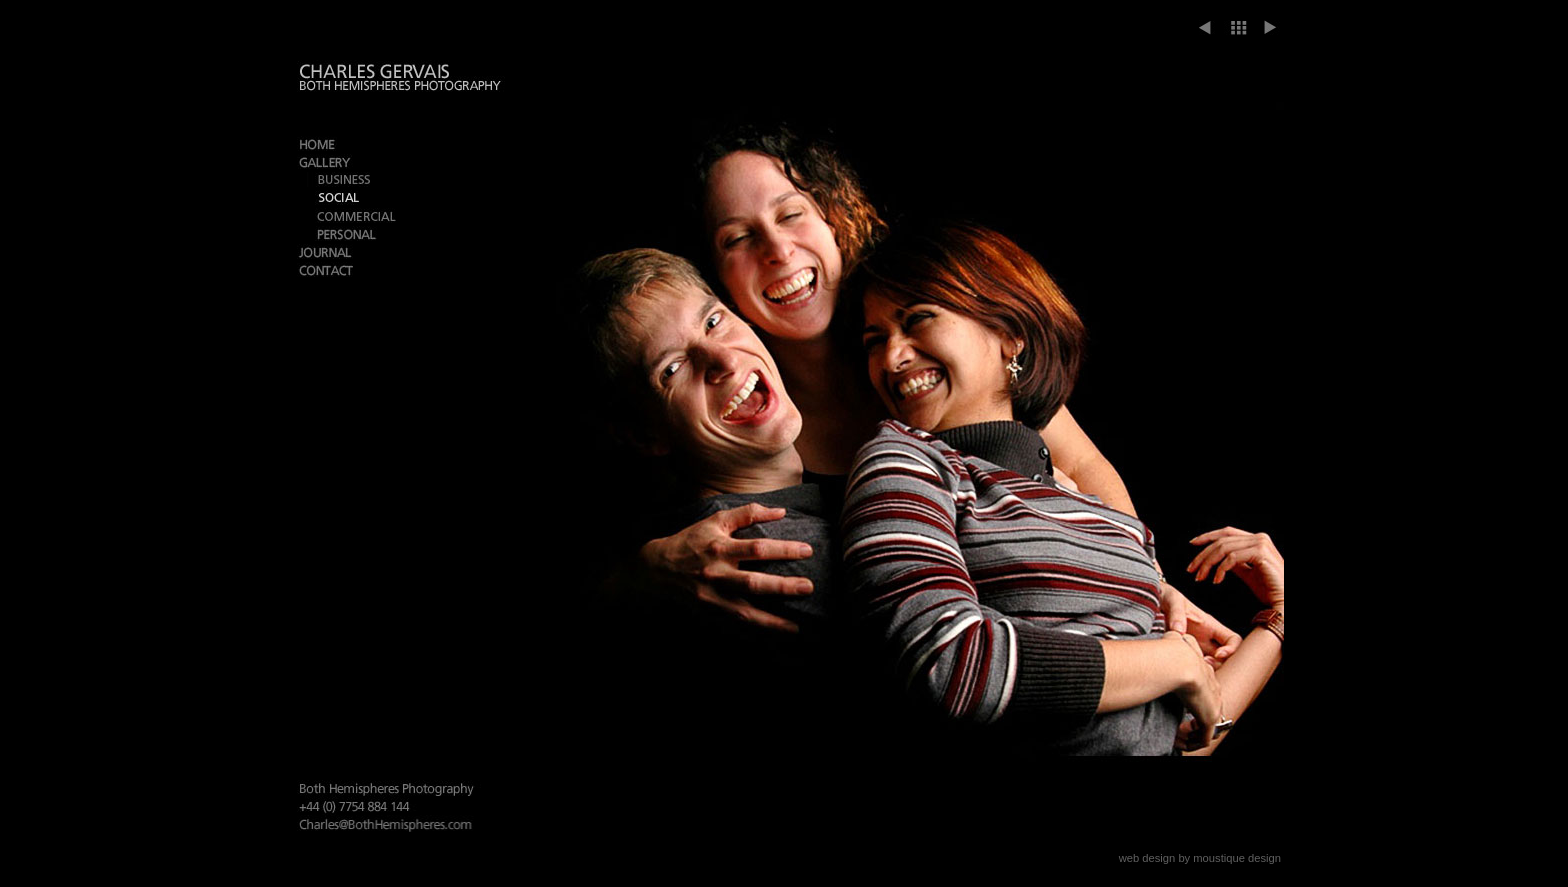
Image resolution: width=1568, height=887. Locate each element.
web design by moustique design (1200, 858)
